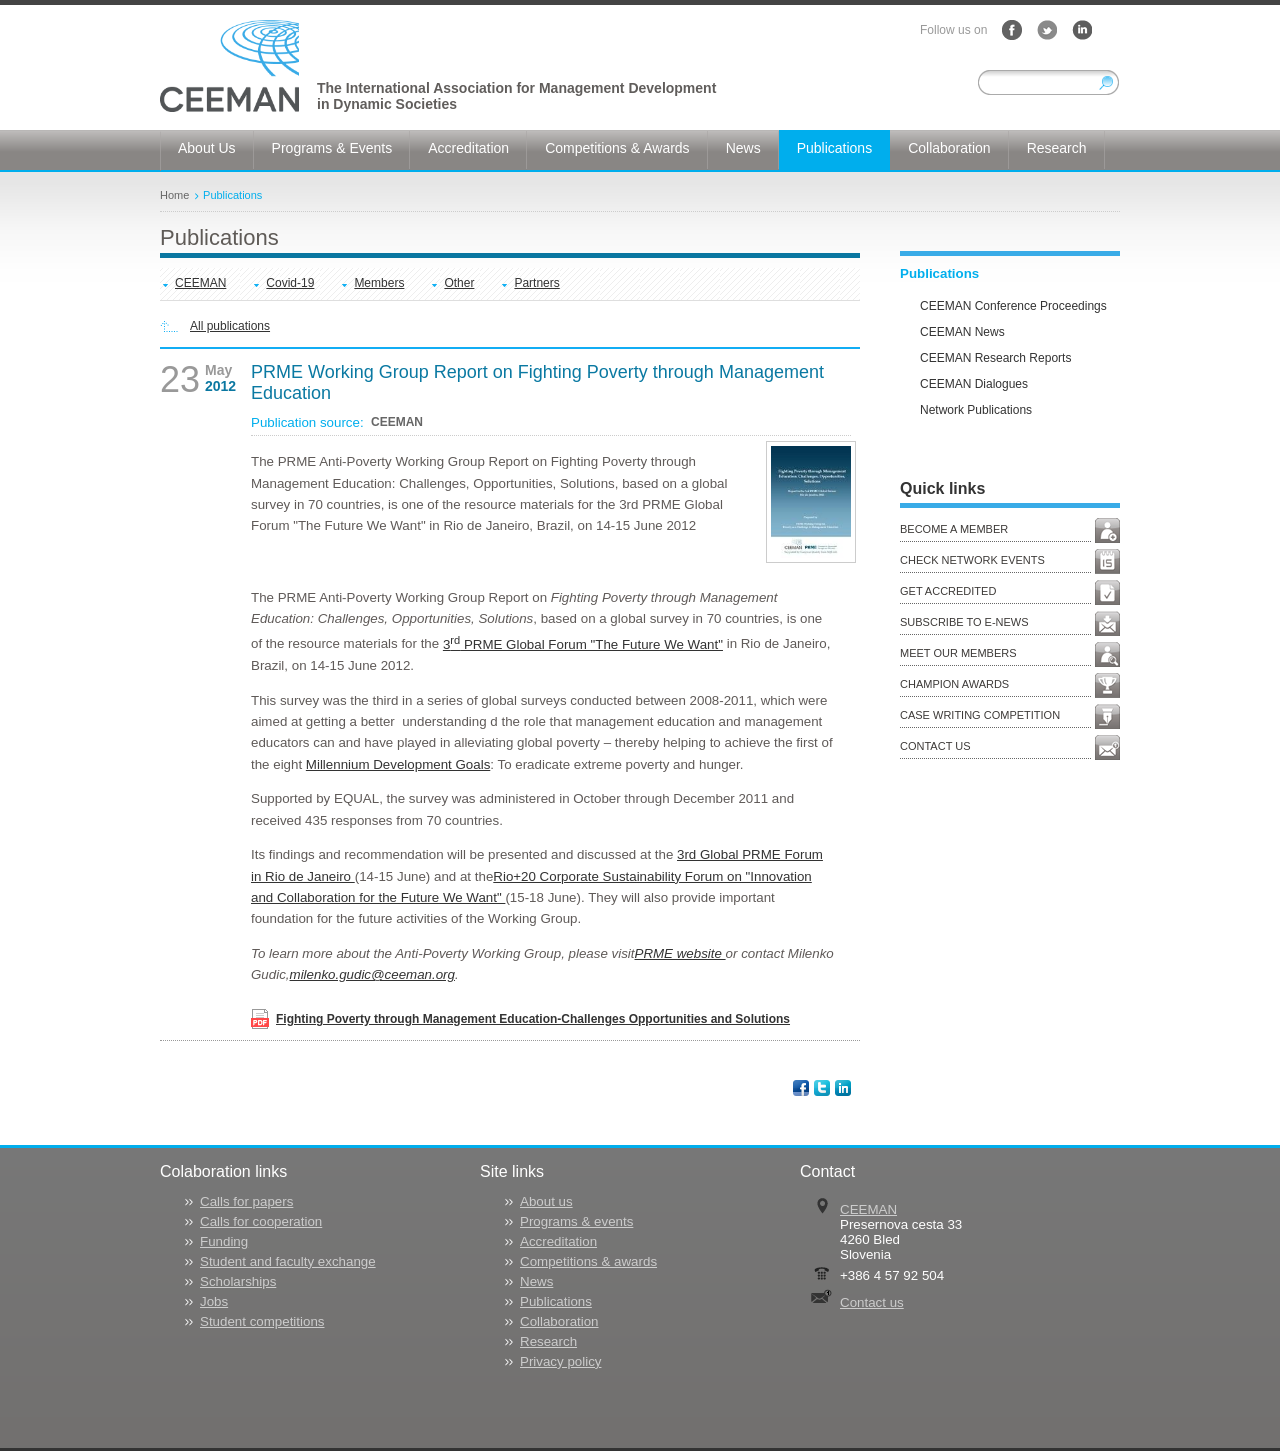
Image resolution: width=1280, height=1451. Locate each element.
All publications (230, 326)
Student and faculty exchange (288, 1261)
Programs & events (576, 1221)
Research (548, 1341)
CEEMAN (200, 283)
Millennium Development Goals (398, 764)
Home (174, 195)
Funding (224, 1241)
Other (459, 283)
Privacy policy (560, 1361)
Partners (536, 283)
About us (546, 1201)
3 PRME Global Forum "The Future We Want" (583, 644)
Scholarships (238, 1281)
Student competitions (262, 1321)
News (536, 1281)
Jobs (214, 1301)
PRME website (680, 953)
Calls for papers (246, 1201)
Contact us (872, 1302)
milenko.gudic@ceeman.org (372, 974)
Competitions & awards (588, 1261)
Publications (232, 195)
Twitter (1047, 30)
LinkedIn (1082, 30)
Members (379, 283)
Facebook (1012, 30)
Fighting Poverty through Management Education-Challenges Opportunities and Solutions (533, 1019)
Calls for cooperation (261, 1221)
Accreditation (558, 1241)
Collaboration (559, 1321)
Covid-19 (290, 283)
